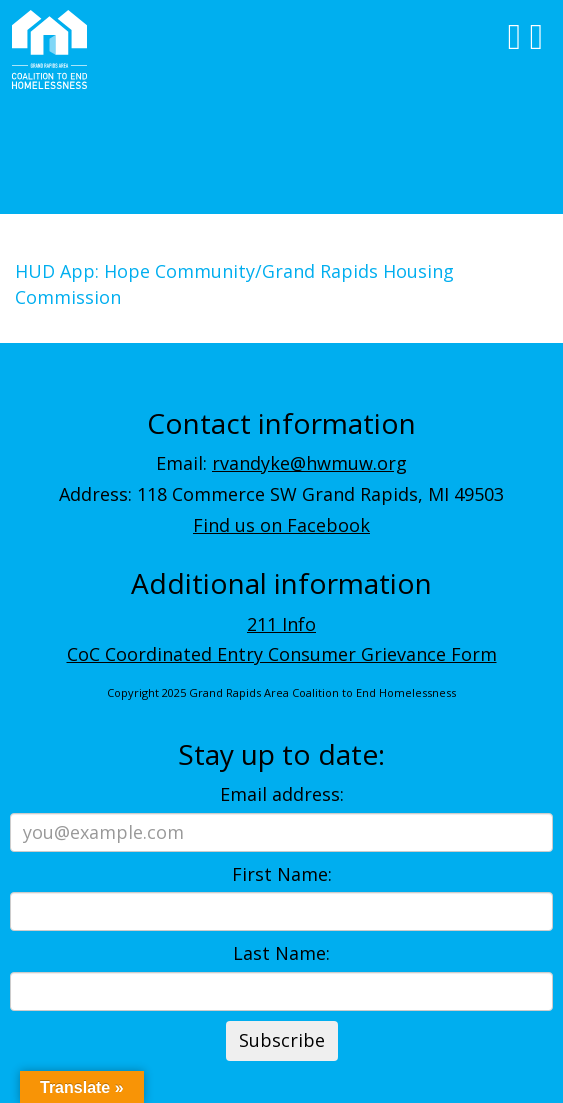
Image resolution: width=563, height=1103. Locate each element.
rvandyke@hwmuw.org (309, 463)
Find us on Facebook (281, 525)
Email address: (282, 794)
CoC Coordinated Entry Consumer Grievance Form (282, 654)
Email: (281, 463)
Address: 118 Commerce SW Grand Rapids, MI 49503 (281, 494)
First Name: (282, 874)
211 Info (281, 624)
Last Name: (281, 953)
